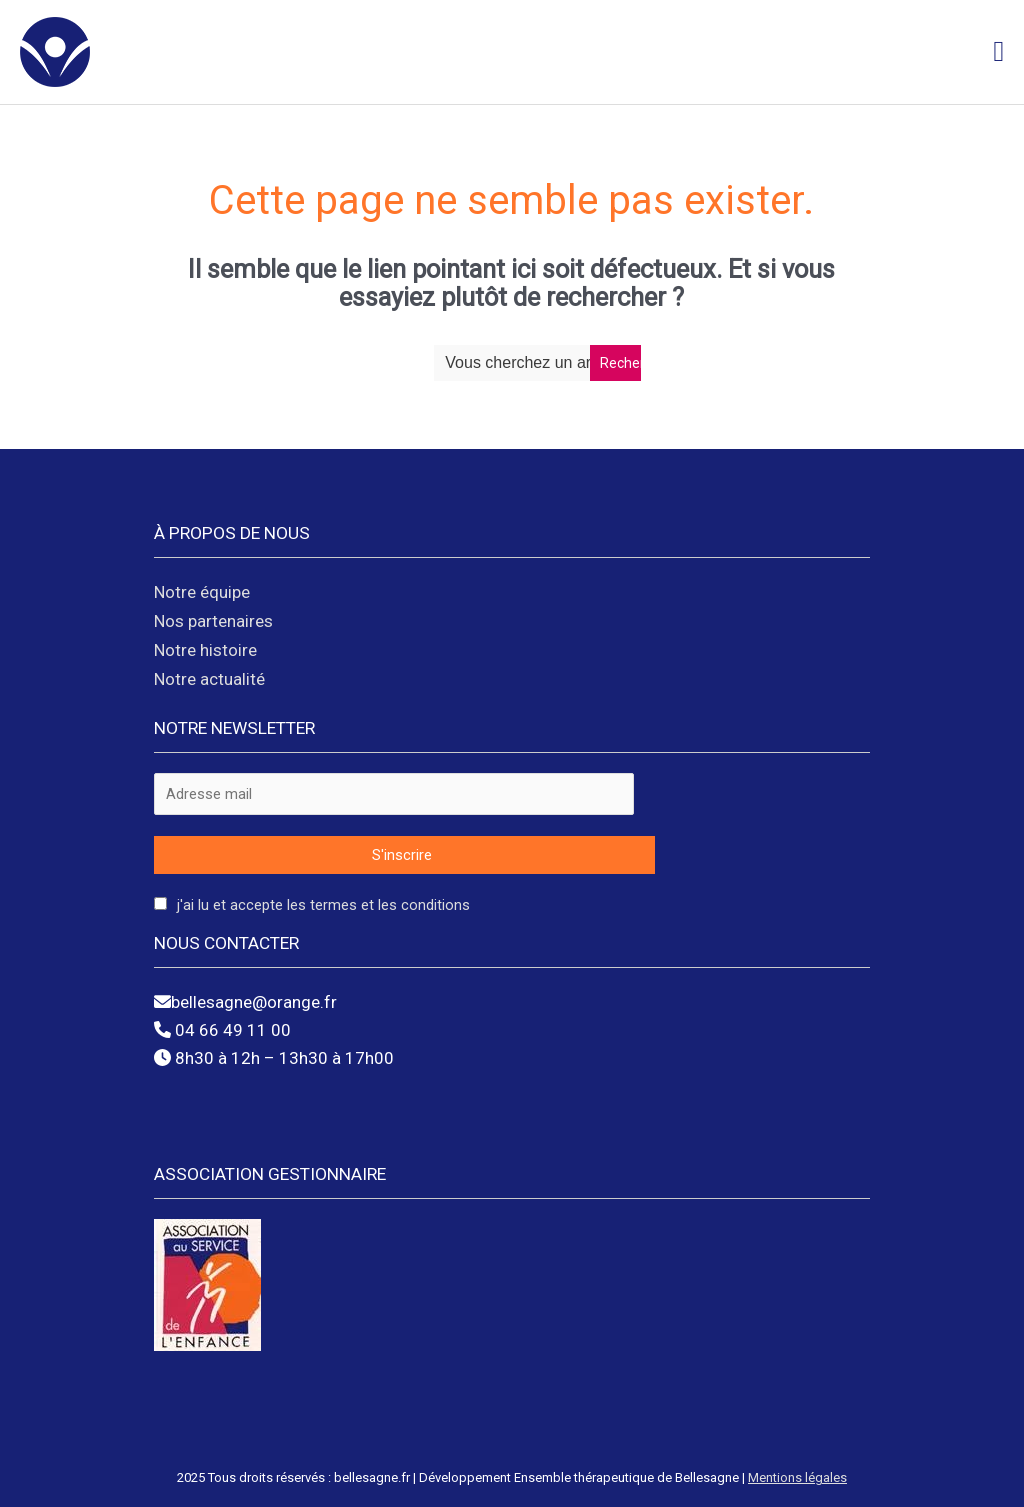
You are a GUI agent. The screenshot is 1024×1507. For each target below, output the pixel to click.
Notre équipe (202, 592)
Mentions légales (797, 1477)
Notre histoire (205, 650)
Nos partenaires (213, 621)
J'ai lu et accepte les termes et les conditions (323, 905)
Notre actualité (209, 679)
